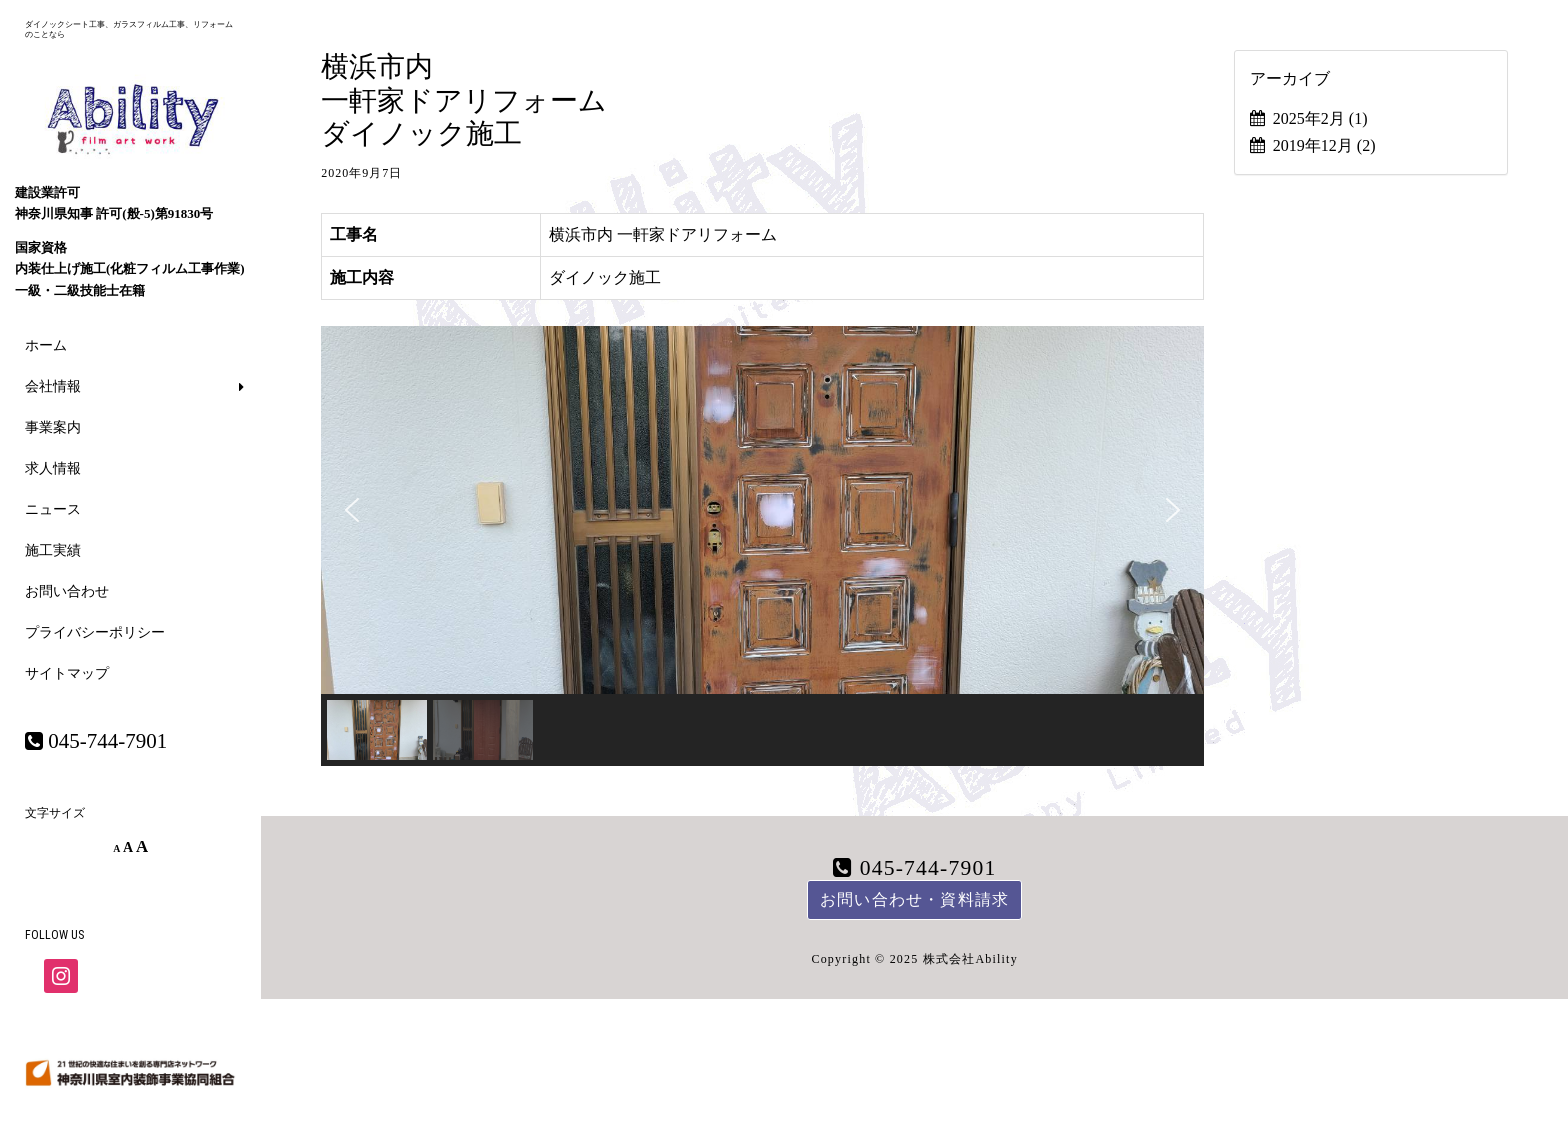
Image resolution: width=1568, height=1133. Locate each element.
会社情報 (53, 386)
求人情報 (53, 468)
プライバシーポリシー (95, 632)
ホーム (46, 345)
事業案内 (53, 427)
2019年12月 (1324, 145)
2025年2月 (1320, 118)
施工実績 (53, 550)
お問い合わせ (67, 591)
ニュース (53, 509)
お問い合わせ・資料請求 (914, 899)
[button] (352, 510)
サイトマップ (67, 673)
